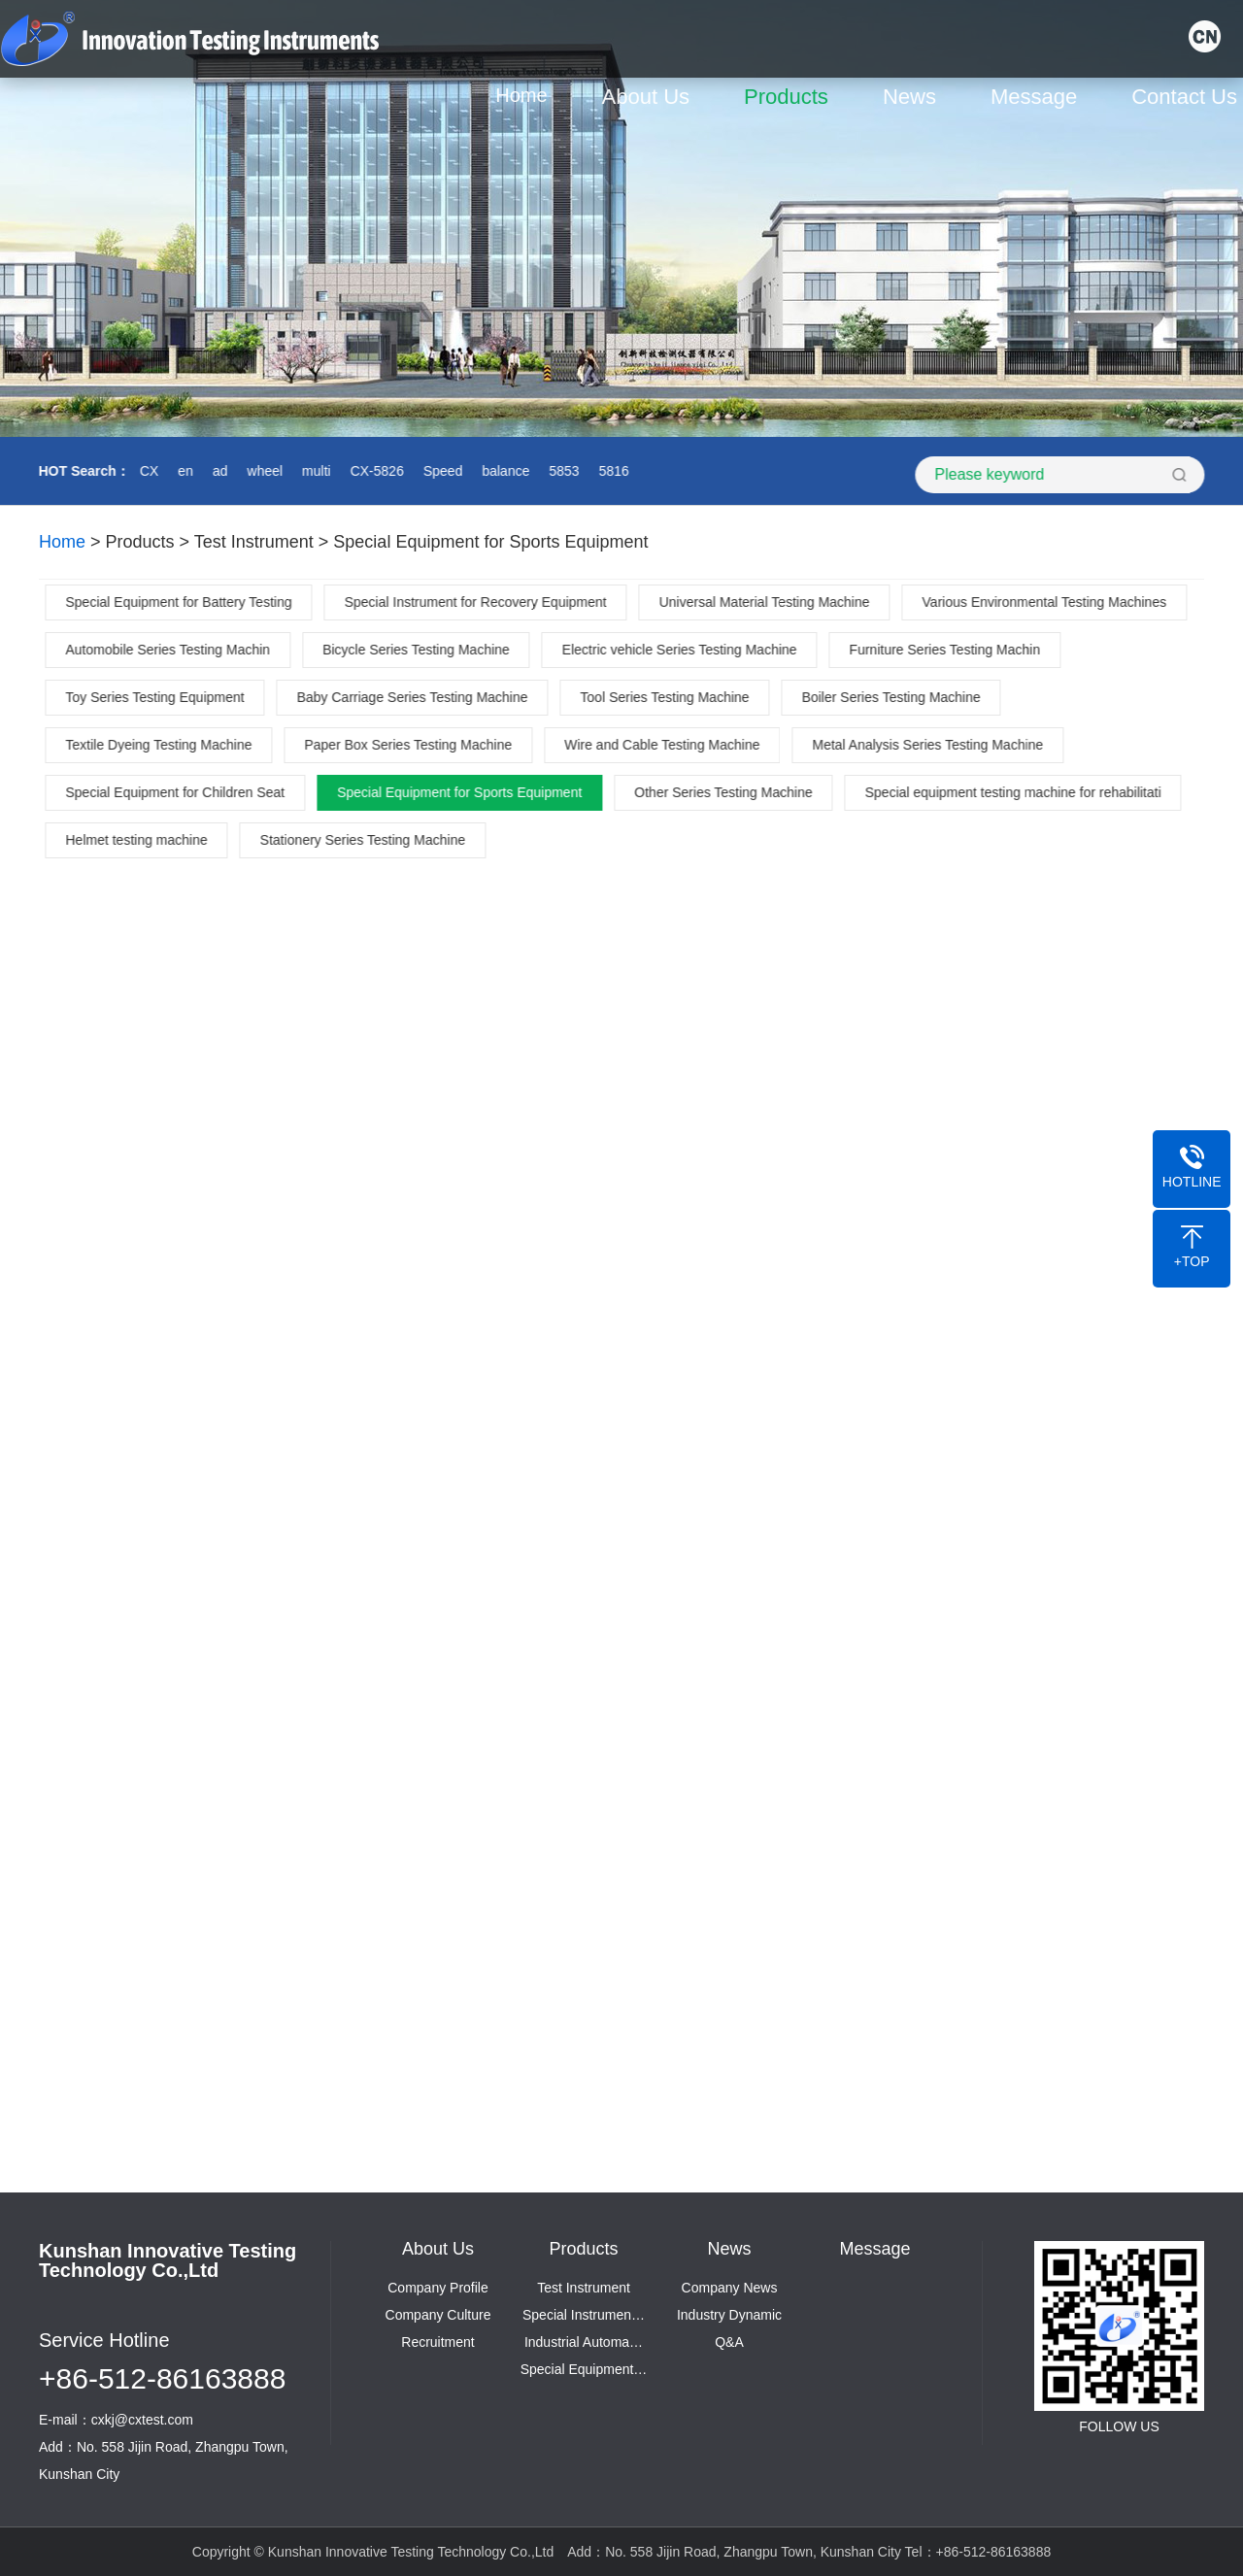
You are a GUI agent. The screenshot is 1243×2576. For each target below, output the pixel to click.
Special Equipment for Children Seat (177, 792)
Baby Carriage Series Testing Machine (414, 697)
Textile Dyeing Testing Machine (161, 745)
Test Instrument (254, 542)
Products (791, 96)
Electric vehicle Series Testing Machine (681, 649)
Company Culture (438, 2315)
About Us (650, 96)
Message (1038, 96)
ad (217, 471)
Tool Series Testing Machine (667, 697)
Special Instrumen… (583, 2315)
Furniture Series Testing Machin (947, 649)
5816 (611, 471)
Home (526, 95)
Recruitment (437, 2342)
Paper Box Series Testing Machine (411, 745)
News (914, 96)
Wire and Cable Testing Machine (664, 745)
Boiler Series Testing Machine (893, 697)
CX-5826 (374, 471)
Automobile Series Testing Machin (170, 649)
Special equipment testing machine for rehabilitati (1015, 792)
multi (313, 471)
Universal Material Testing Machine (766, 602)
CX (146, 471)
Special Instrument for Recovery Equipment (478, 602)
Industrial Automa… (583, 2342)
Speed (439, 471)
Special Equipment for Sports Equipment (490, 542)
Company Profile (437, 2287)
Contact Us (1189, 96)
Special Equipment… (584, 2369)
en (183, 471)
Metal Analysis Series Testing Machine (930, 745)
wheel (263, 471)
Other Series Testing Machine (726, 792)
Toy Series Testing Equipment (157, 697)
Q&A (729, 2342)
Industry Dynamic (729, 2315)
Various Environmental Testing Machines (1046, 602)
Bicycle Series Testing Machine (419, 649)
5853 (562, 471)
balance (503, 471)
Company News (730, 2287)
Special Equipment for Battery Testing (181, 602)
